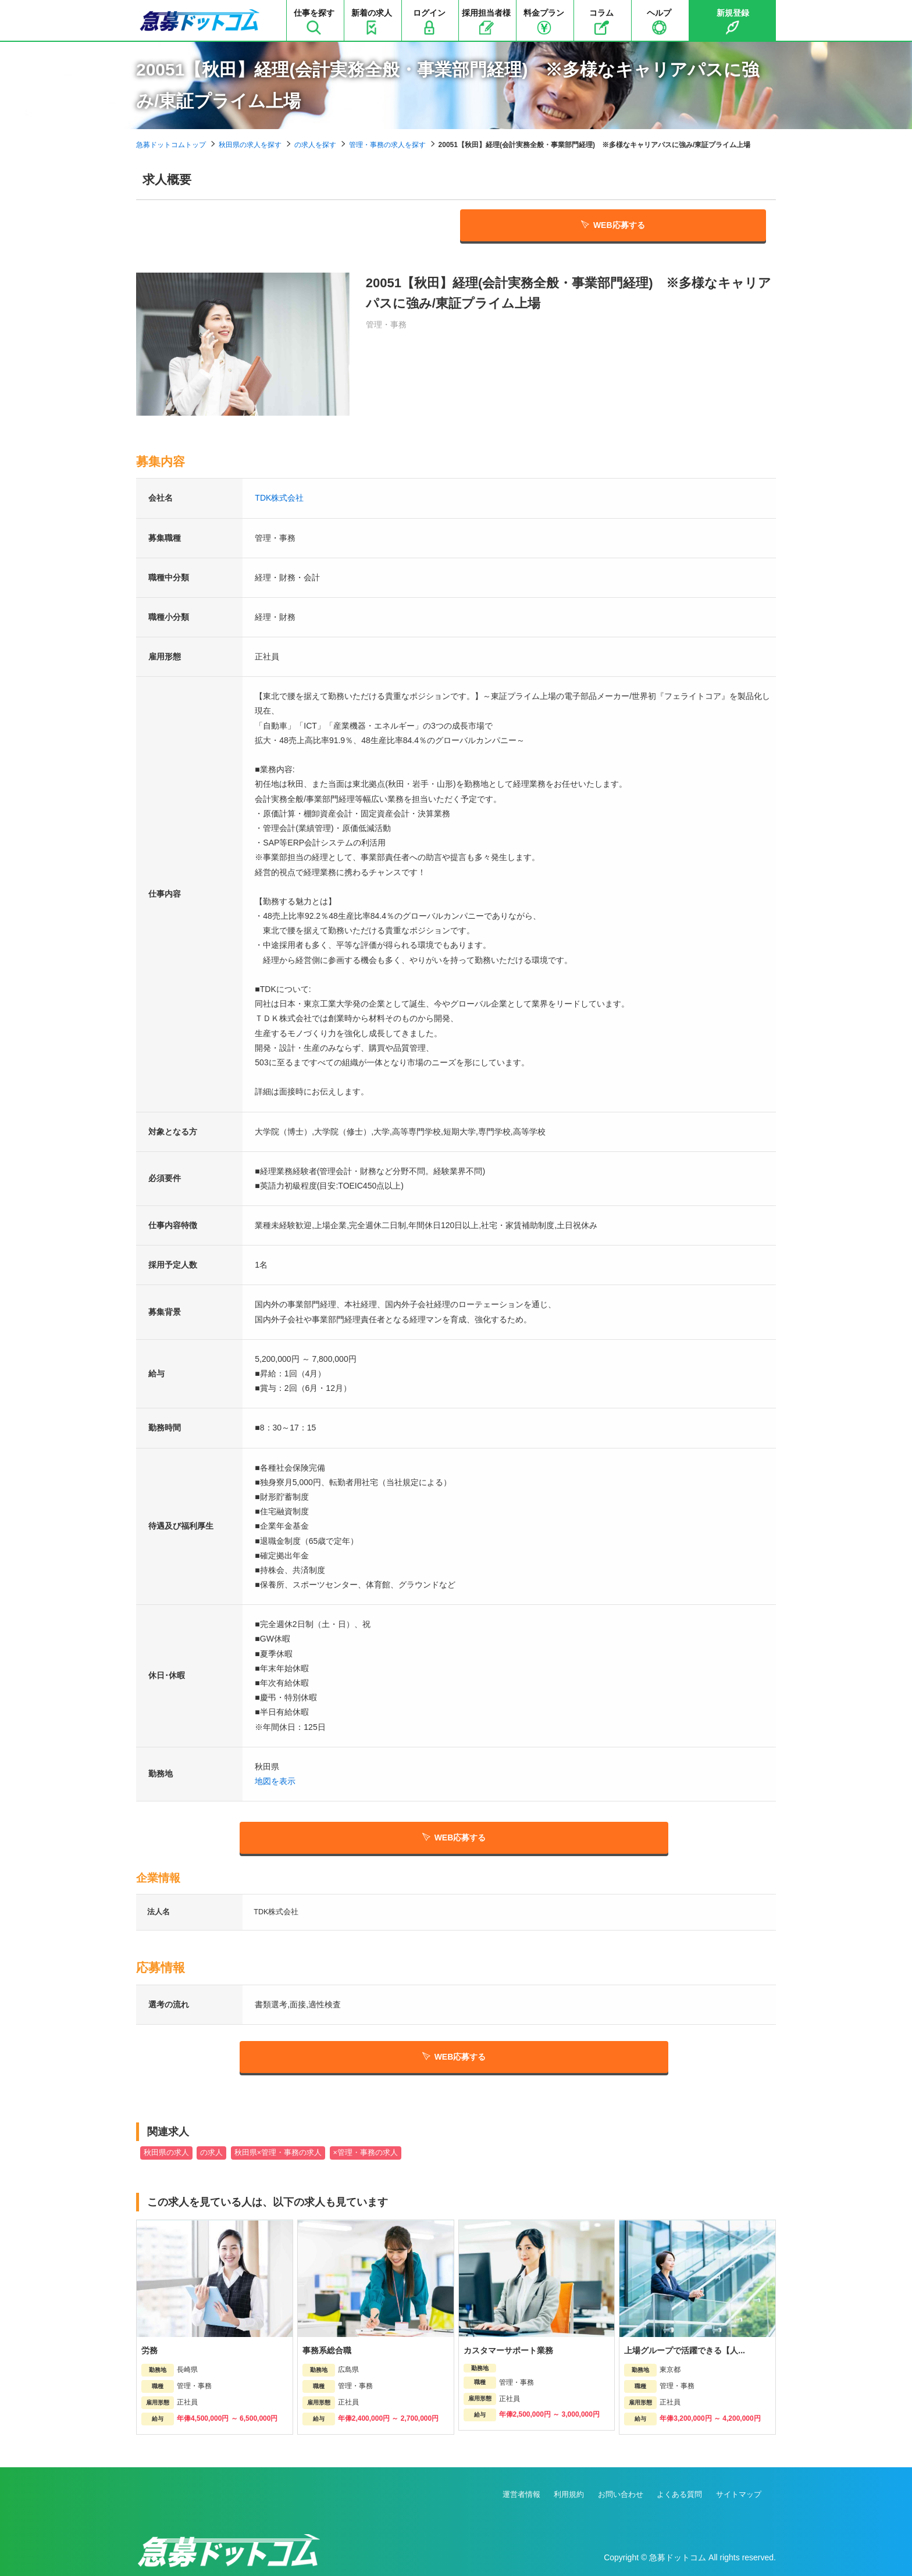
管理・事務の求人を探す (387, 145)
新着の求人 (371, 21)
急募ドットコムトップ (171, 145)
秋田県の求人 (166, 2153)
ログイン (429, 21)
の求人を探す (315, 145)
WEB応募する (613, 225)
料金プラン (543, 21)
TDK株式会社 (279, 497)
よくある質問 (679, 2493)
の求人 (211, 2153)
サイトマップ (738, 2493)
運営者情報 (521, 2493)
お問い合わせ (620, 2493)
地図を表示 (275, 1781)
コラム (601, 21)
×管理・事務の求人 (365, 2153)
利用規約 (569, 2493)
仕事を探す (314, 21)
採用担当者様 (486, 21)
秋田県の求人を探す (250, 145)
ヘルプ (659, 21)
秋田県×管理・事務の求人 (278, 2153)
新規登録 (733, 21)
